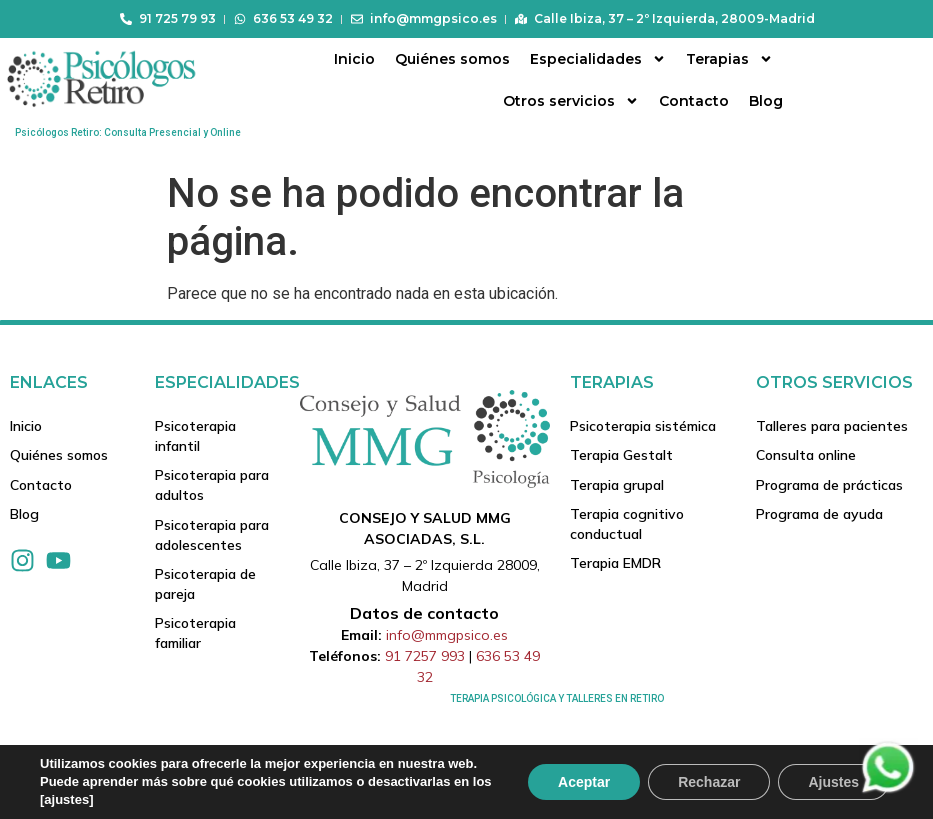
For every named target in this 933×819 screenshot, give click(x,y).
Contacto (694, 101)
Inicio (354, 59)
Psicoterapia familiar (195, 636)
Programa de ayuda (819, 516)
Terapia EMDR (615, 566)
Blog (766, 101)
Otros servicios (571, 101)
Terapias (729, 59)
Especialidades (598, 59)
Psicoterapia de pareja (205, 586)
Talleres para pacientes (832, 426)
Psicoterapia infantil (195, 436)
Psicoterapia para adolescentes (212, 536)
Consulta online (806, 456)
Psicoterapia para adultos (212, 486)
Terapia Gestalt (621, 456)
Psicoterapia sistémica (643, 426)
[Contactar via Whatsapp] (888, 791)
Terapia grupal (617, 486)
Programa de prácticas (829, 486)
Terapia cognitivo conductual (627, 526)
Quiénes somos (452, 59)
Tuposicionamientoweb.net (93, 803)
